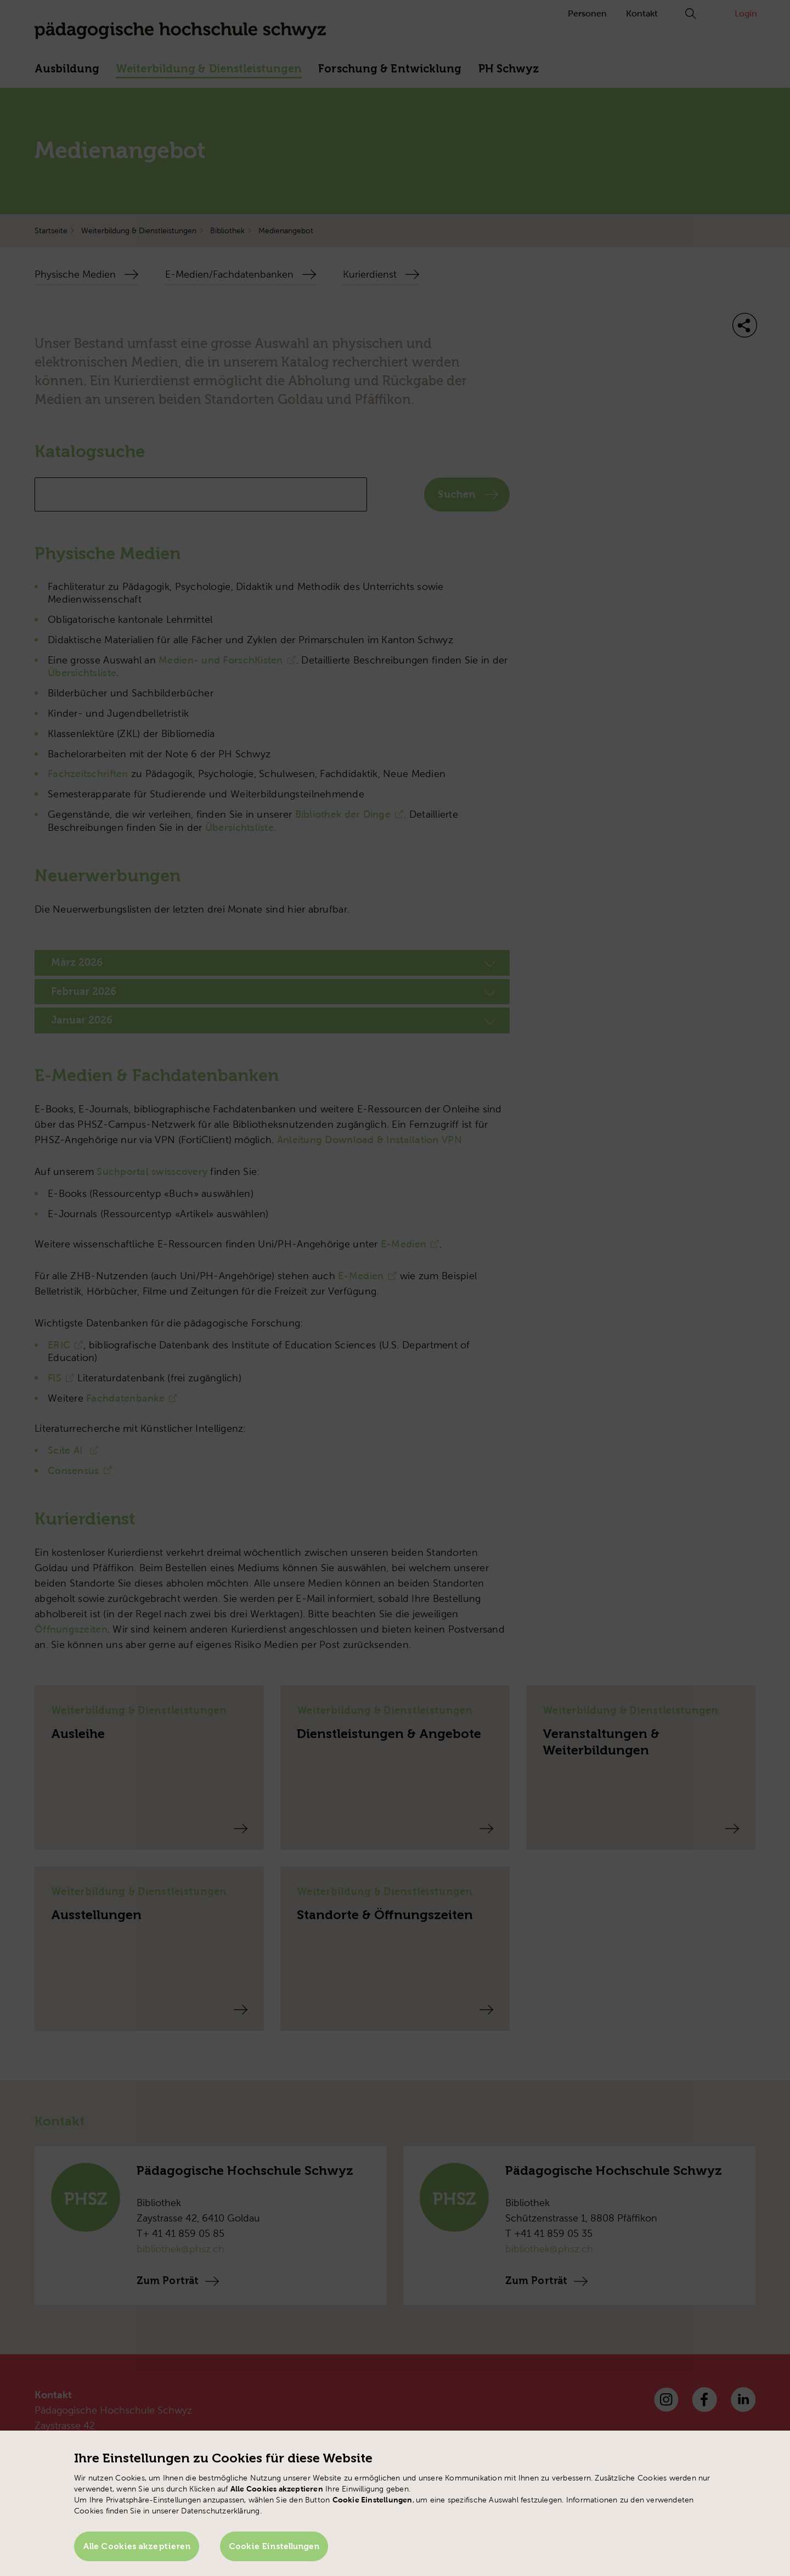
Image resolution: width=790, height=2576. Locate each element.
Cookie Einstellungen (274, 2546)
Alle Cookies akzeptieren (136, 2546)
